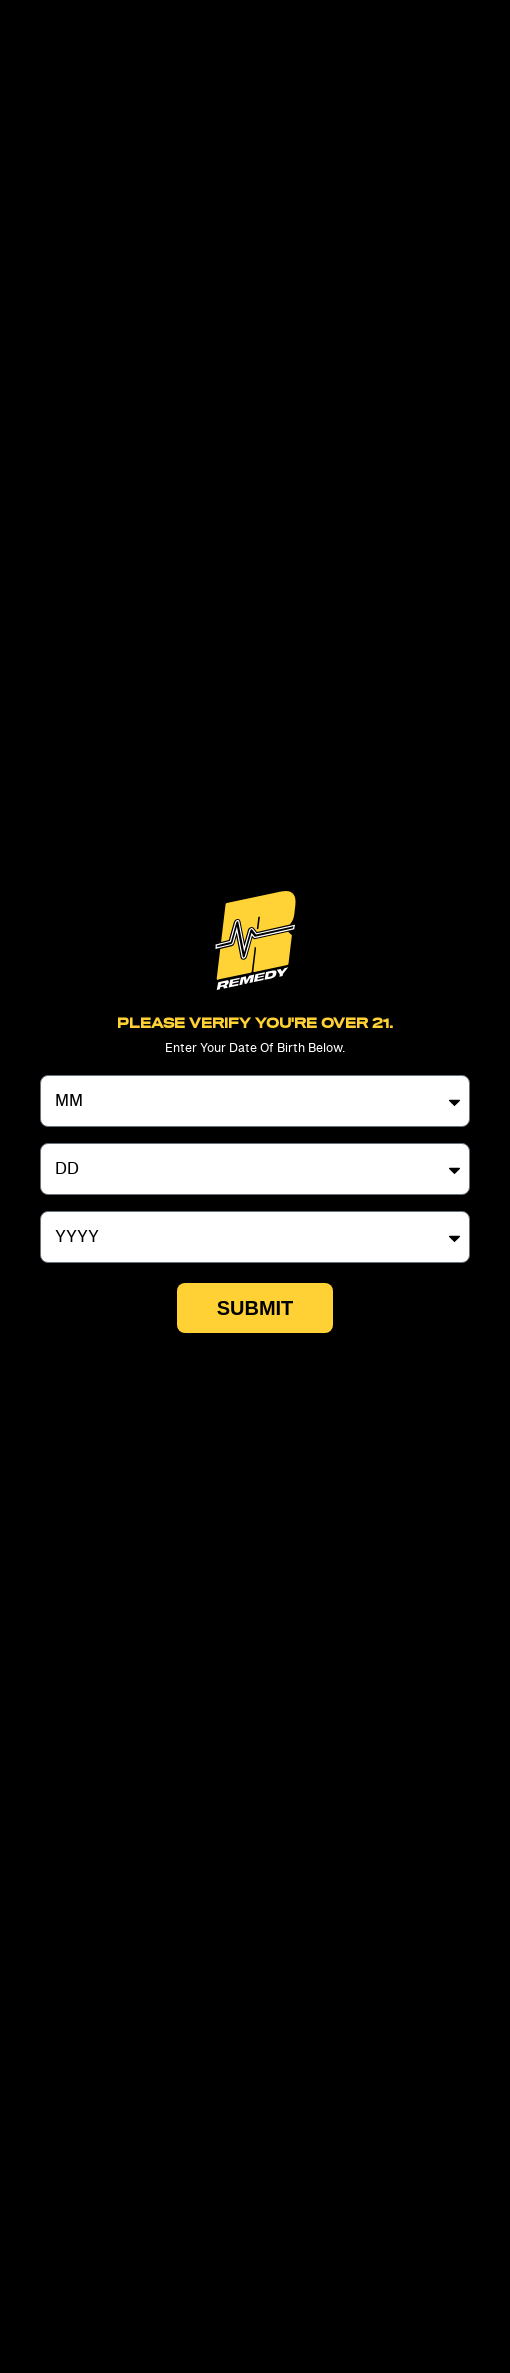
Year (56, 1203)
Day (55, 1135)
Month (65, 1067)
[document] (255, 1186)
